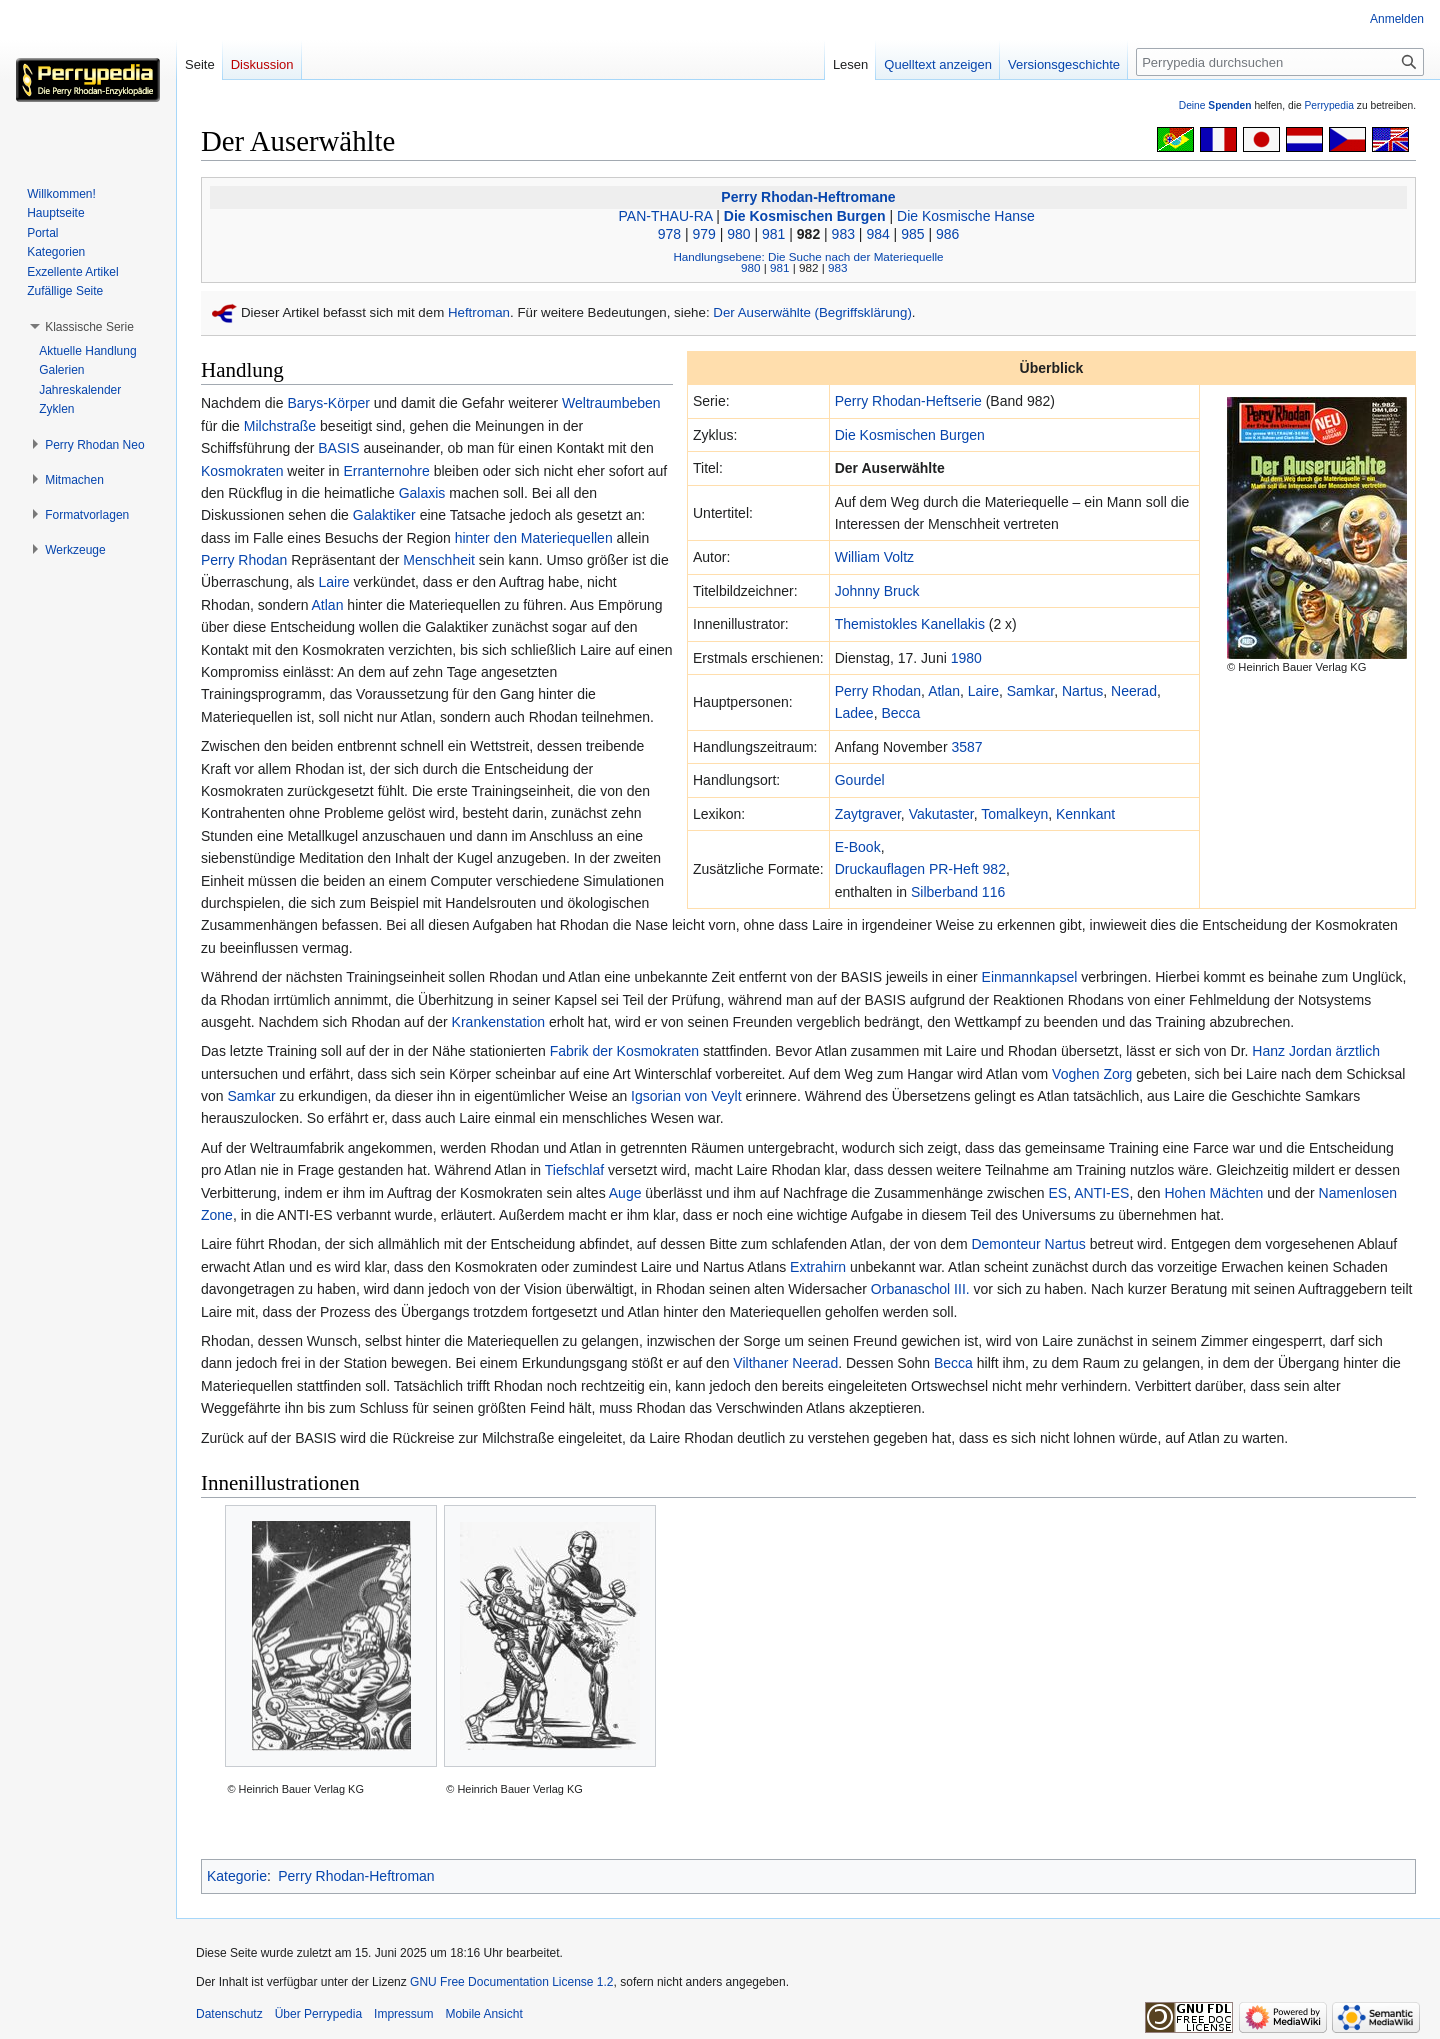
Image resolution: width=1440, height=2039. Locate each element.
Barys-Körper (328, 403)
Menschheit (439, 560)
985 (912, 234)
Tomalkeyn (1014, 814)
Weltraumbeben (611, 403)
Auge (625, 1193)
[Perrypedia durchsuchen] (1280, 62)
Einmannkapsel (1030, 977)
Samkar (1030, 691)
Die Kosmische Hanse (966, 216)
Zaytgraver (868, 814)
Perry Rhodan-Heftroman (356, 1876)
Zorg (1117, 1074)
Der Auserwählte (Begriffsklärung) (812, 312)
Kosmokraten (242, 471)
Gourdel (860, 780)
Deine (1215, 105)
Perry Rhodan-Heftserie (908, 401)
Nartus (1082, 691)
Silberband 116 (958, 892)
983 (843, 234)
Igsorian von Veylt (686, 1096)
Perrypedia (1329, 105)
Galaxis (422, 493)
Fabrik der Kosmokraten (624, 1051)
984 (877, 234)
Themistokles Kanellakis (910, 624)
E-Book (858, 847)
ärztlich (1358, 1051)
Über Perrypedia (318, 2014)
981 (773, 234)
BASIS (338, 448)
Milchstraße (280, 426)
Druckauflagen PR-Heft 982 (920, 869)
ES (1057, 1193)
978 (669, 234)
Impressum (403, 2014)
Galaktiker (384, 515)
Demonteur (1005, 1244)
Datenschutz (229, 2014)
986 (947, 234)
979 (703, 234)
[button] (89, 327)
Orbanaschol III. (920, 1289)
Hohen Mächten (1213, 1193)
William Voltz (874, 557)
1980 (966, 658)
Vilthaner (760, 1363)
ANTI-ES (1101, 1193)
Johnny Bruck (877, 591)
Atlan (944, 691)
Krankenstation (498, 1022)
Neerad (1134, 691)
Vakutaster (941, 814)
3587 (966, 747)
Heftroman (479, 312)
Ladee (854, 713)
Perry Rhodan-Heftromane (808, 197)
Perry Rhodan (878, 691)
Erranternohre (386, 471)
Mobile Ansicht (483, 2014)
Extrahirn (818, 1267)
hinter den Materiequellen (534, 538)
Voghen (1076, 1074)
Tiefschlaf (574, 1170)
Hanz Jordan (1291, 1051)
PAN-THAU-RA (666, 216)
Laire (983, 691)
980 (738, 234)
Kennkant (1085, 814)
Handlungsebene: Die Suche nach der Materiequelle (808, 256)
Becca (900, 713)
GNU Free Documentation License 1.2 (511, 1982)
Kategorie (237, 1876)
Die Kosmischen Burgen (805, 216)
